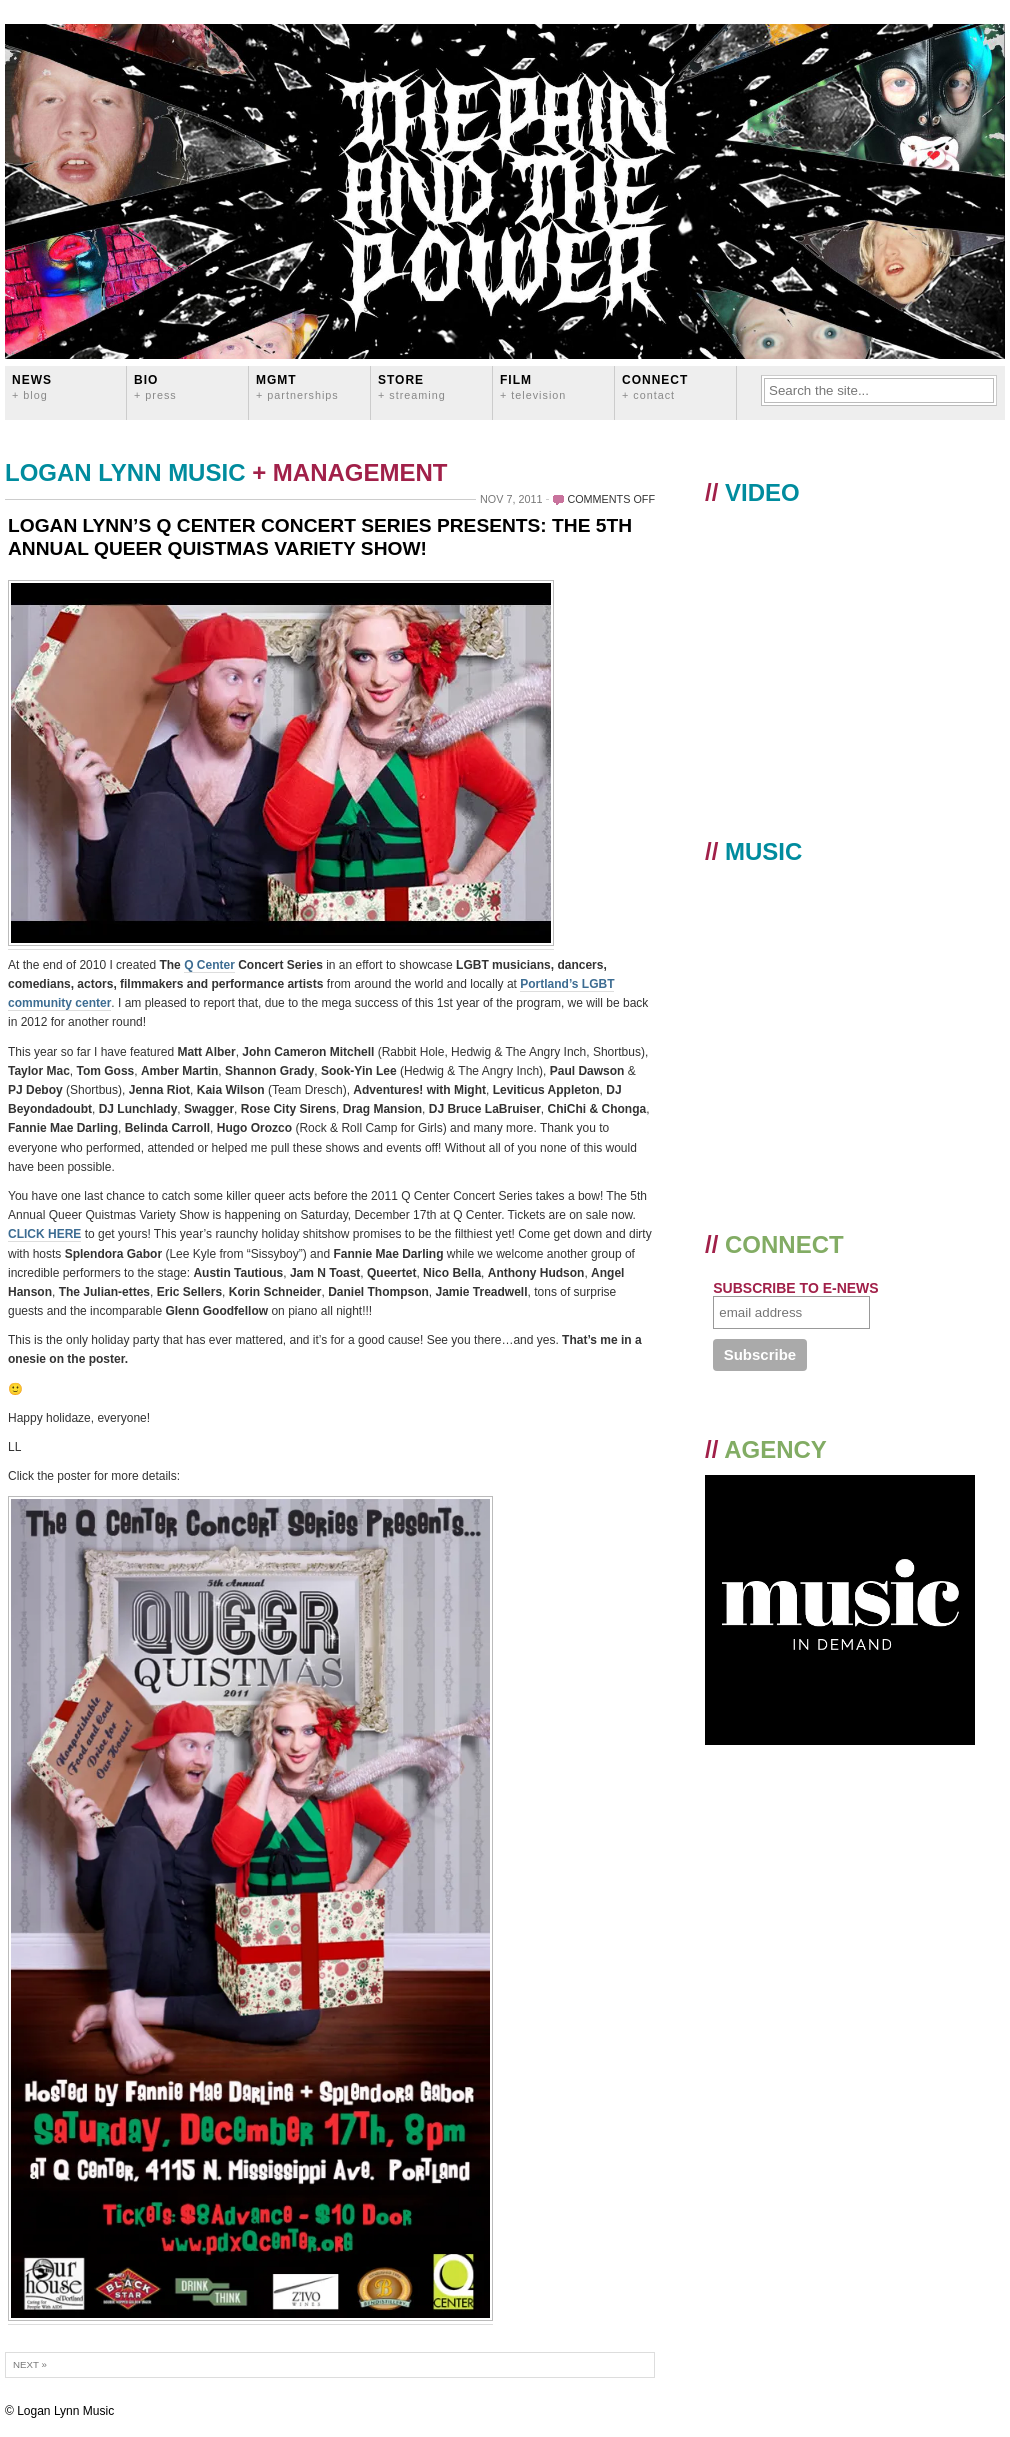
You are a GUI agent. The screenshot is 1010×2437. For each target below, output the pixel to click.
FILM (533, 386)
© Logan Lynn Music (59, 2411)
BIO (155, 386)
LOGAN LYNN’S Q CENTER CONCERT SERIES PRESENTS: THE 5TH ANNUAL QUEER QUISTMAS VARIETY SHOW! (320, 537)
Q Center (209, 965)
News (32, 386)
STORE (412, 386)
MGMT (297, 386)
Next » (30, 2364)
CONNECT (655, 386)
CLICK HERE (44, 1234)
